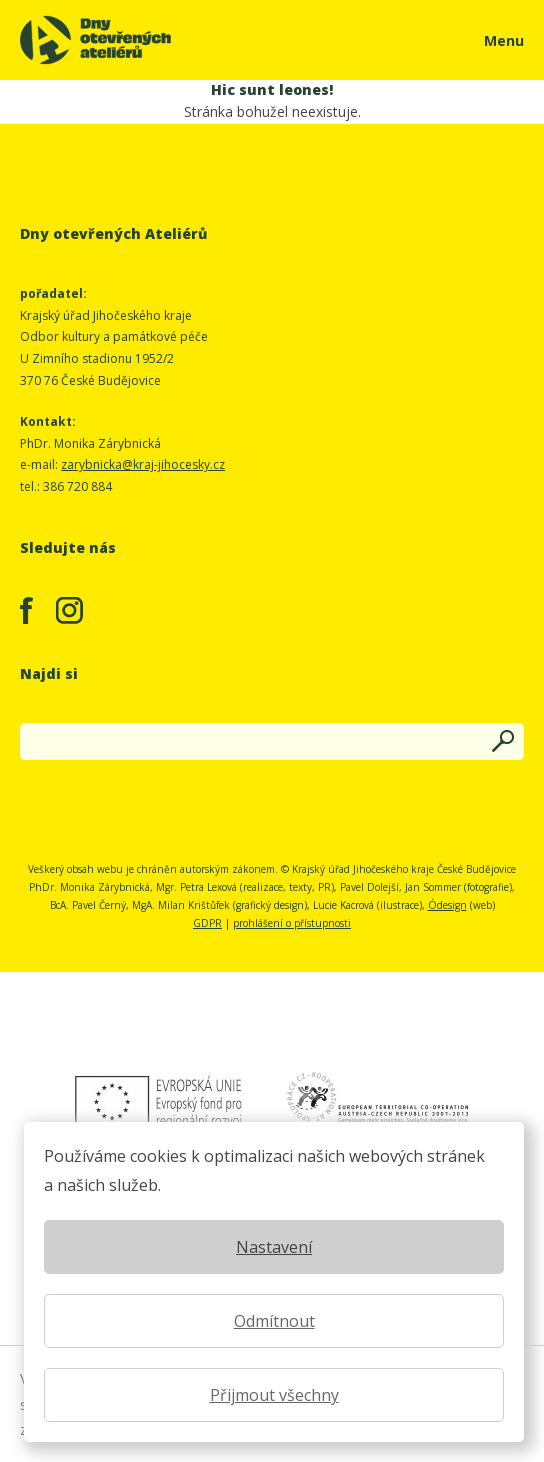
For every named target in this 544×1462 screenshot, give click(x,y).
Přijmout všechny (274, 1395)
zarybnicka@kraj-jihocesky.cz (143, 464)
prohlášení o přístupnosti (292, 923)
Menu (504, 40)
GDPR (207, 923)
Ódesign (447, 905)
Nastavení (274, 1247)
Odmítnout (274, 1321)
